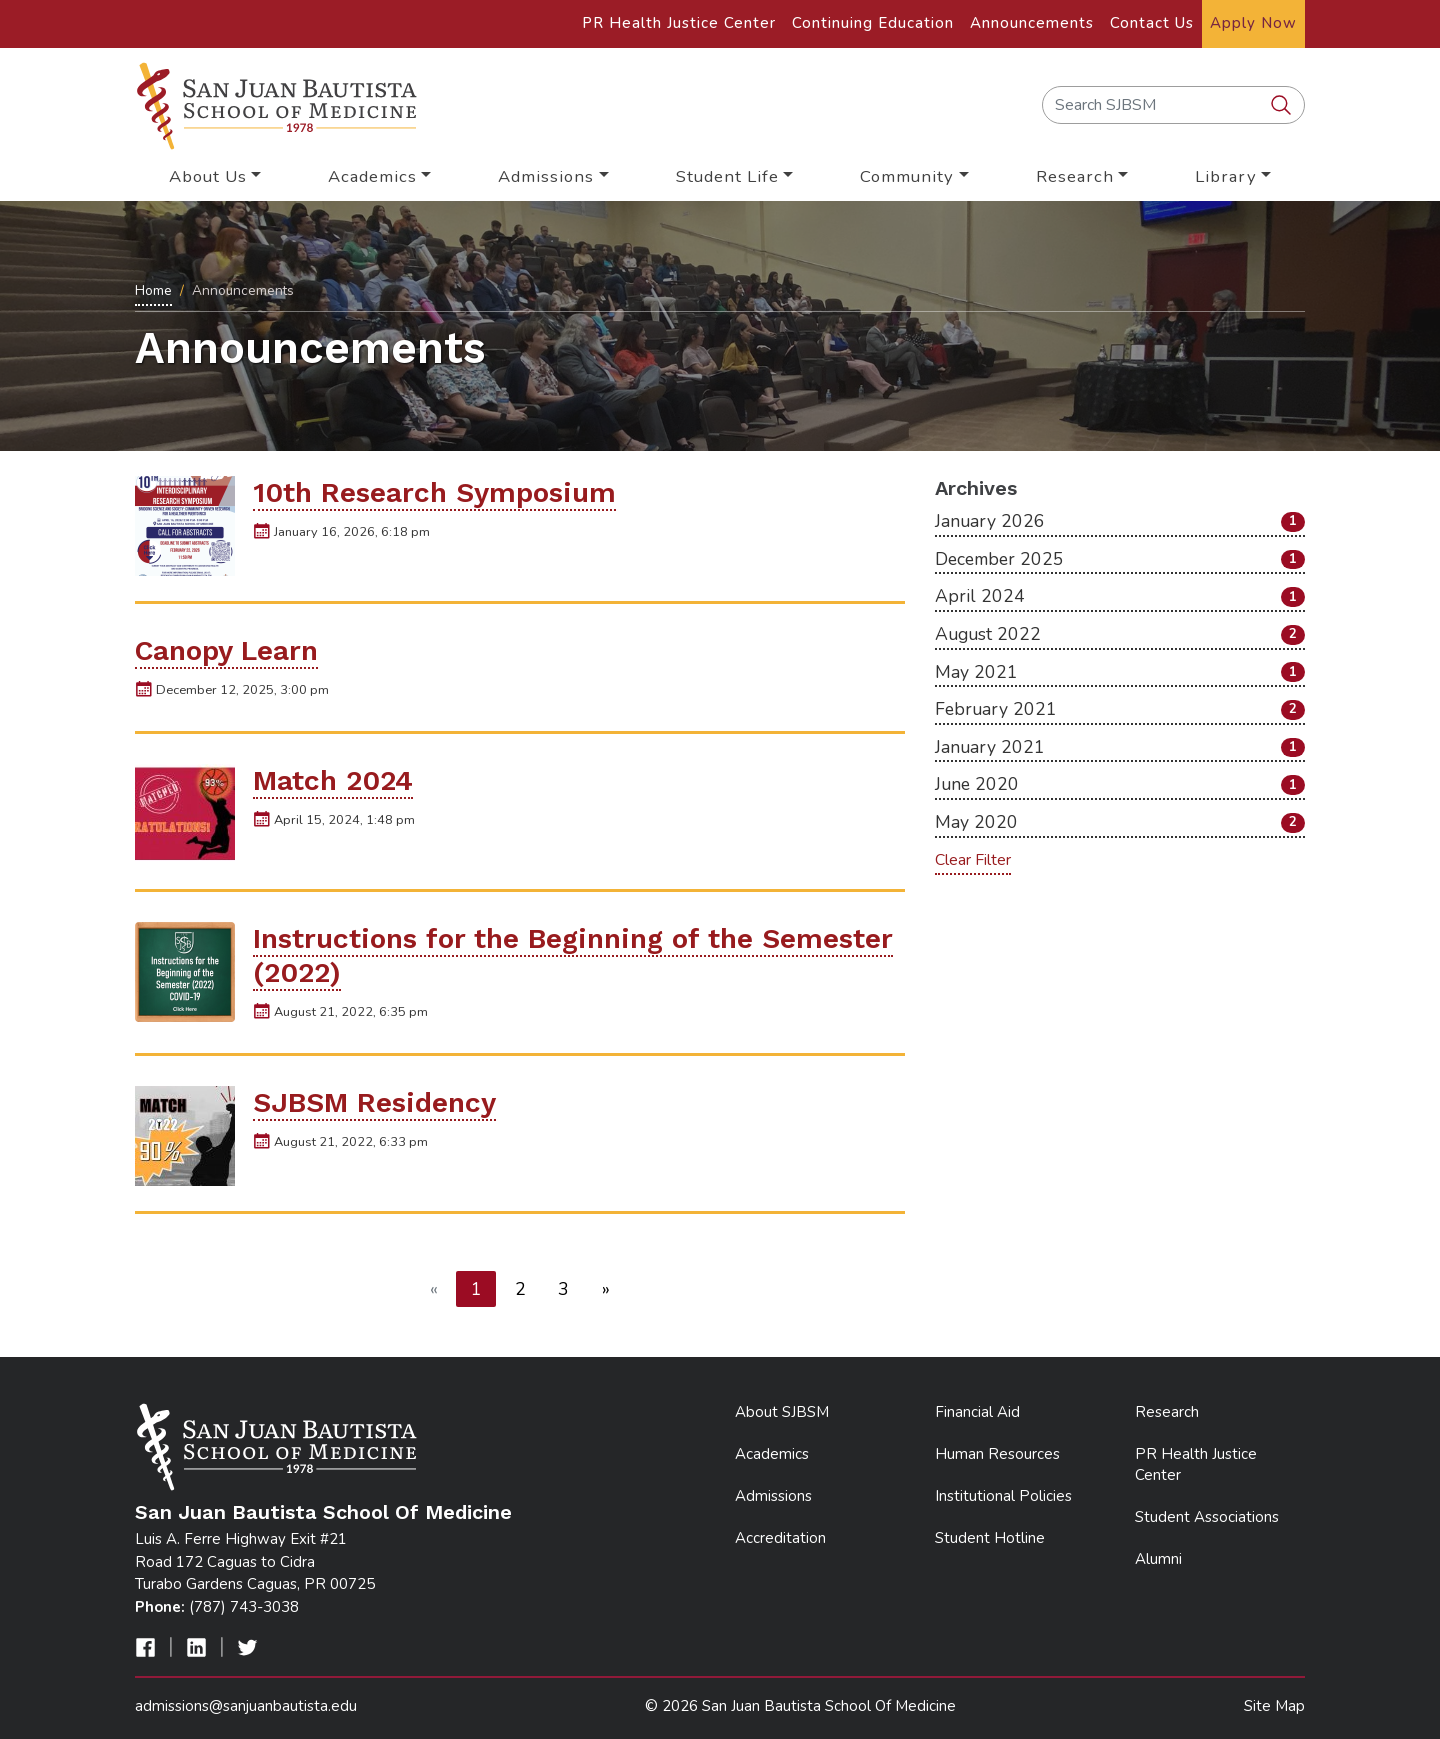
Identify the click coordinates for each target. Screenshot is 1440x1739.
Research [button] (1075, 176)
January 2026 (1120, 521)
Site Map (1274, 1706)
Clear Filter (973, 860)
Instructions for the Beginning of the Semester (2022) (573, 955)
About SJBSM (782, 1412)
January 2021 (1120, 747)
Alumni (1158, 1559)
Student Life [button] (727, 176)
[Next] (606, 1289)
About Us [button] (208, 176)
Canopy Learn (226, 650)
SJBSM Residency (374, 1102)
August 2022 (1120, 634)
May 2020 (1120, 822)
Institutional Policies (1003, 1496)
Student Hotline (990, 1538)
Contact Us (1152, 23)
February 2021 (1120, 709)
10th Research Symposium (434, 492)
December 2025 (1120, 559)
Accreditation (780, 1538)
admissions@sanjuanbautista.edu (246, 1706)
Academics (772, 1454)
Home (153, 290)
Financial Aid (977, 1412)
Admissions (773, 1496)
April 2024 (1120, 596)
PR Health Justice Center (679, 23)
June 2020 (1120, 784)
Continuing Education (873, 23)
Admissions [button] (546, 176)
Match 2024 (333, 780)
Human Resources (997, 1454)
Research (1167, 1412)
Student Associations (1207, 1517)
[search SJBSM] (1283, 106)
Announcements (1032, 23)
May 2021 (1120, 672)
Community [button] (907, 176)
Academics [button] (372, 176)
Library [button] (1226, 176)
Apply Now (1253, 23)
